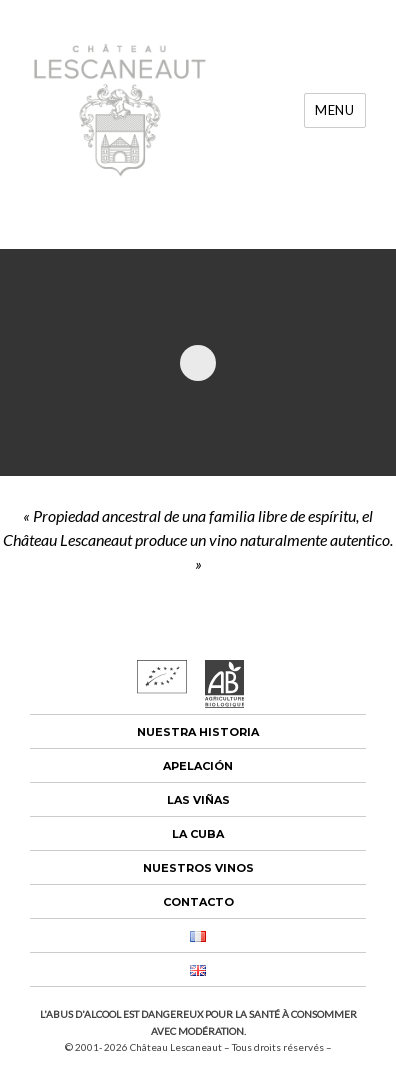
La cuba (198, 834)
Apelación (198, 766)
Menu (334, 110)
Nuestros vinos (198, 868)
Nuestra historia (198, 732)
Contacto (198, 902)
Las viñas (198, 800)
